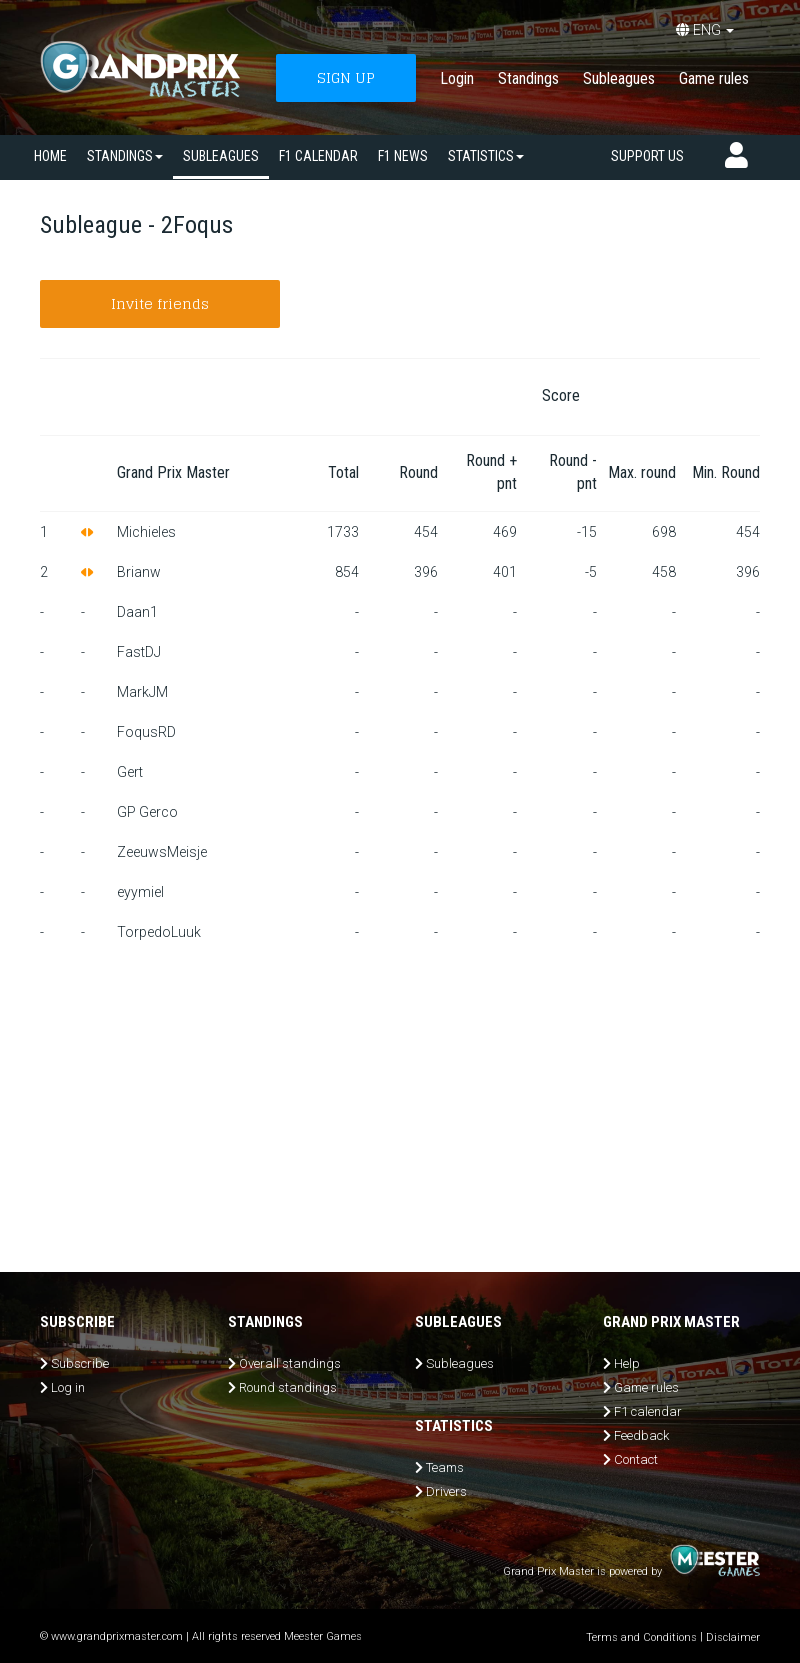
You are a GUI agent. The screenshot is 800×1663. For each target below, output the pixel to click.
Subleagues (619, 78)
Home (50, 156)
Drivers (446, 1491)
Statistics (486, 156)
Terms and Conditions (641, 1637)
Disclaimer (733, 1637)
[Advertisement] (400, 1102)
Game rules (714, 78)
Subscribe (80, 1363)
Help (627, 1363)
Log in (68, 1387)
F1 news (403, 156)
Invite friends (160, 303)
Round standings (288, 1387)
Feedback (641, 1435)
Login (457, 78)
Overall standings (290, 1363)
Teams (445, 1467)
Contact (636, 1459)
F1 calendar (318, 156)
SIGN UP (346, 77)
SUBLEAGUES (221, 156)
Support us (647, 156)
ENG (705, 30)
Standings (528, 78)
